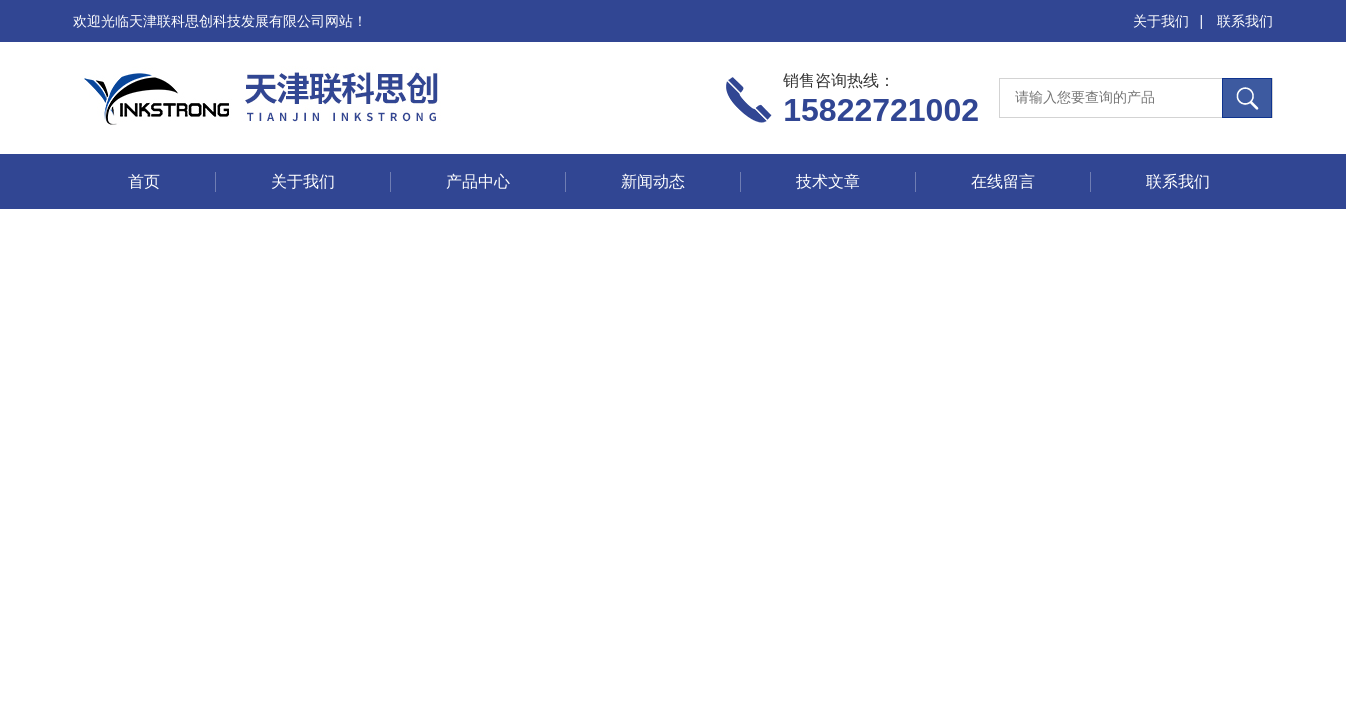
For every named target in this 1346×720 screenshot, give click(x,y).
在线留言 (1003, 181)
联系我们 (1245, 21)
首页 (144, 181)
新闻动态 (653, 181)
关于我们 (1161, 21)
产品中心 (478, 181)
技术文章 (828, 181)
